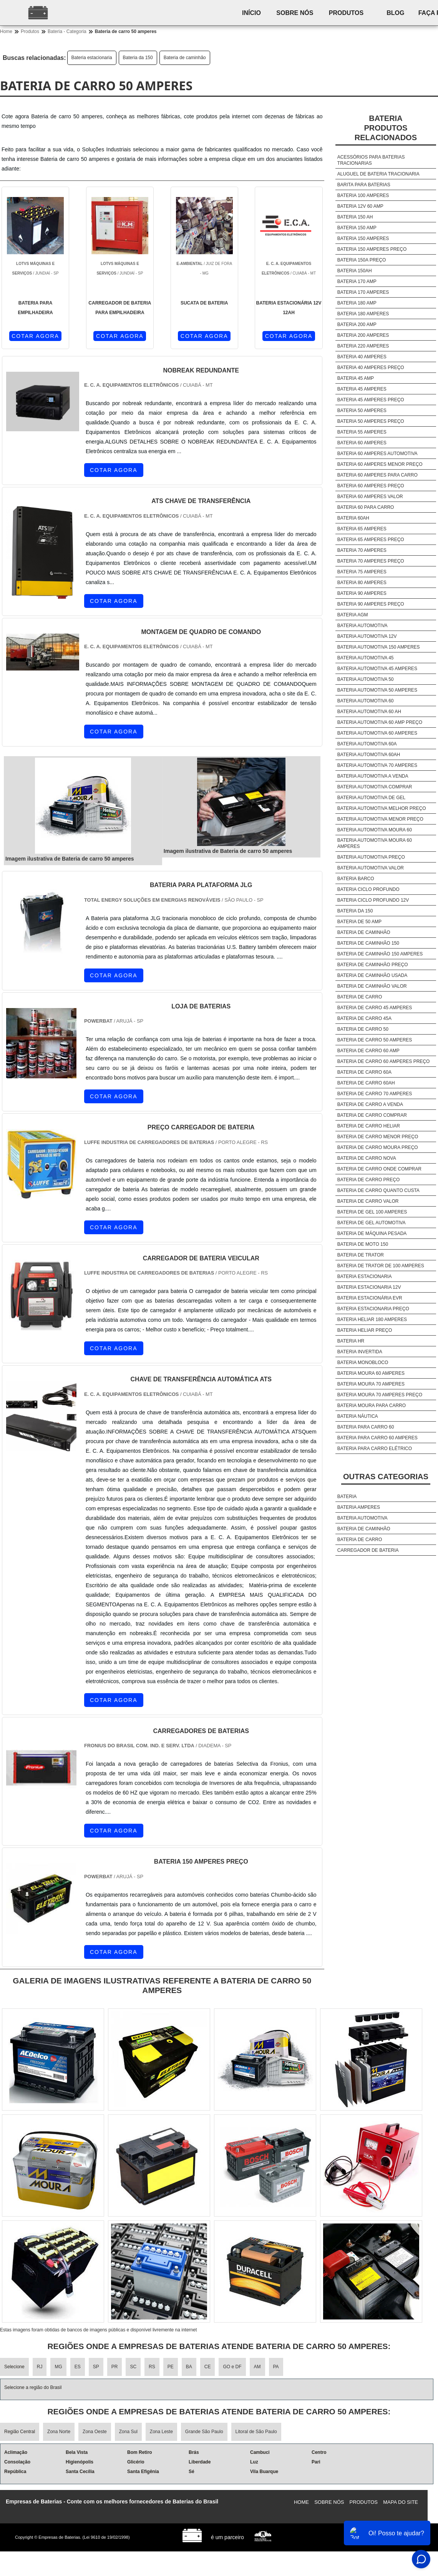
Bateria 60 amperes (362, 442)
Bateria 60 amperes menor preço (380, 464)
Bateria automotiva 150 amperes (378, 647)
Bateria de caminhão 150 (368, 943)
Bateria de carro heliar (368, 1126)
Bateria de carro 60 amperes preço (383, 1061)
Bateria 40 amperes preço (370, 367)
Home (301, 2502)
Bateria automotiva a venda (372, 776)
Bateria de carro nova (366, 1158)
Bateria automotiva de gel (371, 797)
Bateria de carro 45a (364, 1018)
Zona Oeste (95, 2431)
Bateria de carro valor (368, 1201)
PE (171, 2366)
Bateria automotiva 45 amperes (377, 668)
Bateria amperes (358, 1507)
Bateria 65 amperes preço (370, 539)
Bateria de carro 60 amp (368, 1050)
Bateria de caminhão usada (372, 975)
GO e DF (232, 2366)
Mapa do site (400, 2502)
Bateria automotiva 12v (367, 636)
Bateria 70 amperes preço (370, 561)
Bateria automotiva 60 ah (369, 711)
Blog (395, 13)
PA (276, 2366)
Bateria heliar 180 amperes (372, 1319)
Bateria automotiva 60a (367, 744)
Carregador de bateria (368, 1550)
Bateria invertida (359, 1351)
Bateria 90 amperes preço (370, 604)
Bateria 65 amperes (362, 528)
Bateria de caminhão (185, 57)
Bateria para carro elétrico (374, 1448)
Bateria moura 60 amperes (371, 1373)
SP (96, 2366)
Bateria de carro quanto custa (378, 1190)
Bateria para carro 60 (365, 1427)
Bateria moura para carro (371, 1405)
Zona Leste (161, 2431)
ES (78, 2366)
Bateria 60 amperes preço (370, 485)
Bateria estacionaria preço (373, 1308)
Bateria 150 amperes (363, 238)
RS (152, 2366)
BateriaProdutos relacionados (386, 128)
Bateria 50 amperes (362, 410)
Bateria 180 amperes (363, 313)
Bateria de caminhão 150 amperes (380, 954)
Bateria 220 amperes (363, 346)
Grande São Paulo (204, 2431)
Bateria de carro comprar (372, 1115)
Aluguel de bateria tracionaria (378, 174)
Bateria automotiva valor (370, 868)
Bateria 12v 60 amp (360, 206)
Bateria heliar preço (364, 1330)
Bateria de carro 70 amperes (374, 1093)
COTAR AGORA (35, 336)
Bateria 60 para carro (365, 507)
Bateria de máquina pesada (372, 1233)
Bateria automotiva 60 (365, 701)
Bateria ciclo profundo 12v (373, 900)
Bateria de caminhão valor (372, 986)
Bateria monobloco (362, 1362)
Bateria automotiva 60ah (368, 754)
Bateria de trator (360, 1255)
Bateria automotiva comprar (374, 787)
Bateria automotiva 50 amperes (377, 690)
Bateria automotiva (362, 625)
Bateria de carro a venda (370, 1104)
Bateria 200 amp (357, 324)
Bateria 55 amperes (362, 432)
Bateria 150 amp (357, 227)
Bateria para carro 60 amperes (377, 1437)
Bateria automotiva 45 (365, 658)
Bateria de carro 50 (362, 1029)
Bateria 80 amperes (362, 582)
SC (133, 2366)
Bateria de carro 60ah (366, 1083)
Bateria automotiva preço (371, 857)
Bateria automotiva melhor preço (381, 808)
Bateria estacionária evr (369, 1298)
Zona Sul (128, 2431)
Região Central (19, 2431)
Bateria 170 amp (357, 281)
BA (189, 2366)
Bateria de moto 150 (362, 1244)
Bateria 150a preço (361, 260)
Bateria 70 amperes (362, 550)
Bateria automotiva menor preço (380, 819)
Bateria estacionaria (91, 57)
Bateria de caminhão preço (372, 964)
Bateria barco (355, 878)
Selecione (14, 2366)
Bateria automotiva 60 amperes (377, 733)
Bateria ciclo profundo (368, 889)
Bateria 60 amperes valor (370, 496)
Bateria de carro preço (368, 1179)
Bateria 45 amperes (362, 389)
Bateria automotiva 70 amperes (377, 765)
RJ (40, 2366)
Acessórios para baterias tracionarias (371, 160)
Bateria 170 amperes (363, 292)
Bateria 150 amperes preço (372, 249)
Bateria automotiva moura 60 (374, 830)
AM (257, 2366)
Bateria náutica (357, 1416)
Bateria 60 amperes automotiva (377, 453)
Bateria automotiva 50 (365, 679)
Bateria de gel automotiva (371, 1222)
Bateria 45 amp (355, 378)
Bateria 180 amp (357, 303)
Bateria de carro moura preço (377, 1147)
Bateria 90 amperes (362, 593)
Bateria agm (352, 615)
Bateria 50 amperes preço (370, 421)
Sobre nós (294, 13)
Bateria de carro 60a (364, 1072)
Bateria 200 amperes (363, 335)
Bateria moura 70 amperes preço (379, 1394)
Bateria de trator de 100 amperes (380, 1265)
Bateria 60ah (353, 518)
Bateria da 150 (138, 57)
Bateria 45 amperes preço (370, 399)
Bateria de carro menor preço (377, 1136)
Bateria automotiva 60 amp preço (379, 722)
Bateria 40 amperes (362, 356)
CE (207, 2366)
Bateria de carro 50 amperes (374, 1040)
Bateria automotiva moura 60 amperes (374, 843)
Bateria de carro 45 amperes (374, 1007)
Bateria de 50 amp (359, 921)
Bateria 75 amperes (362, 571)
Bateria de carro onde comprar (379, 1169)
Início (251, 13)
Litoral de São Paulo (256, 2431)
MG (58, 2366)
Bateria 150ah (354, 270)
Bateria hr (350, 1341)
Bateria (347, 1496)
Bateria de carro (359, 997)
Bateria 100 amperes (363, 195)
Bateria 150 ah (355, 217)
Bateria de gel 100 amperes (372, 1212)
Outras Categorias (385, 1476)
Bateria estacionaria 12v (369, 1287)
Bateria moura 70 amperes (371, 1384)
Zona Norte (58, 2431)
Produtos (346, 13)
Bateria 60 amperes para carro (377, 475)
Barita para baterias (363, 184)
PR (114, 2366)
